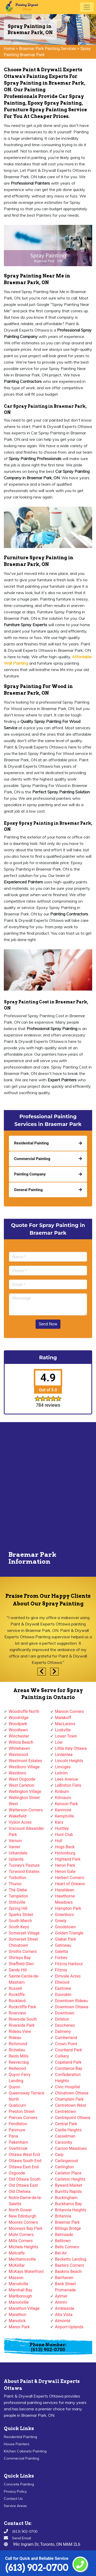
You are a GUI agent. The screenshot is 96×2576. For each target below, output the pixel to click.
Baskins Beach (68, 2271)
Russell (15, 1988)
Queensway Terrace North (26, 2096)
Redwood (17, 2068)
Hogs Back (65, 1846)
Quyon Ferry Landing (19, 2077)
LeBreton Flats (68, 1785)
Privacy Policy (15, 2491)
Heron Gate (65, 1871)
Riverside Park (22, 2025)
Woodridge (18, 1717)
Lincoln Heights (69, 1760)
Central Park (66, 2123)
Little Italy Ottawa (71, 1748)
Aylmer (61, 2296)
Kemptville (64, 1816)
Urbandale (18, 1853)
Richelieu (17, 2050)
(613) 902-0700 (36, 2567)
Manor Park (19, 2326)
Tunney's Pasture (24, 1865)
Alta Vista (64, 2314)
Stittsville (17, 1902)
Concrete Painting (19, 2484)
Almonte (62, 2320)
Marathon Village (24, 2308)
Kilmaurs (63, 1797)
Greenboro (64, 1914)
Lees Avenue (66, 1779)
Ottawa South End (25, 2160)
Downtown (64, 2013)
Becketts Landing (71, 2259)
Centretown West (70, 2105)
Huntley (62, 1828)
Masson (16, 2277)
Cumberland (66, 2037)
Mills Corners (21, 2240)
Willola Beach (21, 1742)
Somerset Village (24, 1933)
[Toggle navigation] (87, 7)
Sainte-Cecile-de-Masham (24, 1979)
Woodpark (18, 1723)
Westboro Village (24, 1766)
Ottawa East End (24, 2166)
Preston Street (22, 2111)
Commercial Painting (21, 2458)
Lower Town (66, 1736)
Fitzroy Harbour (69, 1963)
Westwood (18, 1754)
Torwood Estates (24, 1871)
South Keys (19, 1926)
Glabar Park (65, 1939)
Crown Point (66, 2043)
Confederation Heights (68, 2077)
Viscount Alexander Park (26, 1831)
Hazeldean (64, 1890)
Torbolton (17, 1877)
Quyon (14, 2086)
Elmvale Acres (68, 1976)
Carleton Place (68, 2173)
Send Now (48, 1324)
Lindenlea (64, 1754)
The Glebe (18, 1890)
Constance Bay (68, 2068)
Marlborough (20, 2296)
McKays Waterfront (26, 2271)
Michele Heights (23, 2246)
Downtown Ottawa (71, 2006)
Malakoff (63, 1717)
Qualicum (17, 2105)
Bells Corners (67, 2246)
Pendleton (18, 2123)
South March (20, 1920)
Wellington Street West (24, 1800)
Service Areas (15, 2505)
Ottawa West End (24, 2154)
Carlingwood (66, 2160)
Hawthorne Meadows (65, 1899)
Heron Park (65, 1865)
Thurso (15, 1883)
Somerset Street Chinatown (23, 1942)
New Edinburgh (22, 2216)
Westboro (17, 1773)
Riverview (17, 2013)
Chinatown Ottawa (72, 2093)
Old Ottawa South (24, 2179)
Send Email (21, 2538)
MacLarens (65, 1723)
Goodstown (65, 1926)
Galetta (61, 1951)
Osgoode (17, 2173)
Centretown (65, 2111)
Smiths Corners (23, 1951)
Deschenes (65, 2025)
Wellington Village (25, 1791)
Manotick (17, 2320)
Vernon (15, 1840)
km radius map (48, 1487)
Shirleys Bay (20, 1957)
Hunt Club (64, 1834)
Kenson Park (66, 1803)
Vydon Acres (20, 1822)
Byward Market (68, 2185)
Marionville (19, 2302)
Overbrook (18, 2148)
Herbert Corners (69, 1877)
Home (9, 48)
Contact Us (13, 2498)
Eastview (63, 1988)
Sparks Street (21, 1914)
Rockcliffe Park (22, 2006)
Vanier (14, 1846)
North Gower (20, 2210)
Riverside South (23, 2019)
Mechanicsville (22, 2259)
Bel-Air (61, 2253)
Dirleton (62, 2019)
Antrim (61, 2302)
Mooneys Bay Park (25, 2228)
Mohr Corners (21, 2234)
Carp (59, 2154)
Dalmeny (63, 2031)
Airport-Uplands (69, 2326)
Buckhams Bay (68, 2203)
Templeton (18, 1896)
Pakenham (18, 2142)
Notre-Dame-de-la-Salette (25, 2200)
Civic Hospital (67, 2086)
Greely (61, 1920)
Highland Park (68, 1859)
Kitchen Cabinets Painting (25, 2451)
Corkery (62, 2056)
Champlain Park (69, 2099)
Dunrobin (63, 1994)
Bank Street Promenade (65, 2286)
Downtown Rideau (71, 2000)
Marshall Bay (20, 2290)
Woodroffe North (24, 1711)
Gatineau (63, 1945)
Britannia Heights (71, 2210)
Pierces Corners (23, 2117)
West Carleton (21, 1785)
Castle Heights (68, 2130)
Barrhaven (64, 2277)
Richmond (18, 2043)
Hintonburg (65, 1853)
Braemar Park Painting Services (47, 48)
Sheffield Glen (21, 1963)
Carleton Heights (70, 2179)
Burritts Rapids (68, 2191)
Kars (59, 1822)
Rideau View (20, 2031)
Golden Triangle (69, 1933)
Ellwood (62, 1982)
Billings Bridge (68, 2228)
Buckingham (66, 2197)
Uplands (16, 1859)
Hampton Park (68, 1908)
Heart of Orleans (70, 1883)
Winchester (19, 1736)
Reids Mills (18, 2056)
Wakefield (17, 1816)
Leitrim (61, 1773)
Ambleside (64, 2308)
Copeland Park (68, 2062)
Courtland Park (68, 2050)
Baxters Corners (69, 2265)
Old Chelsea (19, 2191)
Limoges (63, 1766)
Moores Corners (23, 2222)
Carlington (64, 2166)
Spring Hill (18, 1908)
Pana (13, 2136)
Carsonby (63, 2142)
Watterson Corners (26, 1810)
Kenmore (63, 1810)
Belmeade (64, 2234)
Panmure (17, 2130)
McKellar (17, 2265)
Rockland (17, 2000)
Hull (58, 1840)
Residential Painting (20, 2436)
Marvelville (18, 2283)
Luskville (63, 1730)
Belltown (63, 2240)
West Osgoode (22, 1779)
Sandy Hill (18, 1970)
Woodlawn (18, 1730)
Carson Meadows (71, 2148)
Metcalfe (17, 2253)
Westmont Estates (25, 1760)
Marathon (17, 2314)
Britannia (63, 2216)
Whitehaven (19, 1748)
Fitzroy (61, 1970)
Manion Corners (69, 1711)
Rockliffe (17, 1994)
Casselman (65, 2136)
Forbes (61, 1957)
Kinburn (62, 1791)
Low (59, 1742)
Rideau (15, 2037)
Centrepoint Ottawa (72, 2117)
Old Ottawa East (23, 2185)
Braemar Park (67, 2222)
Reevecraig (19, 2062)
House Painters (16, 2444)
